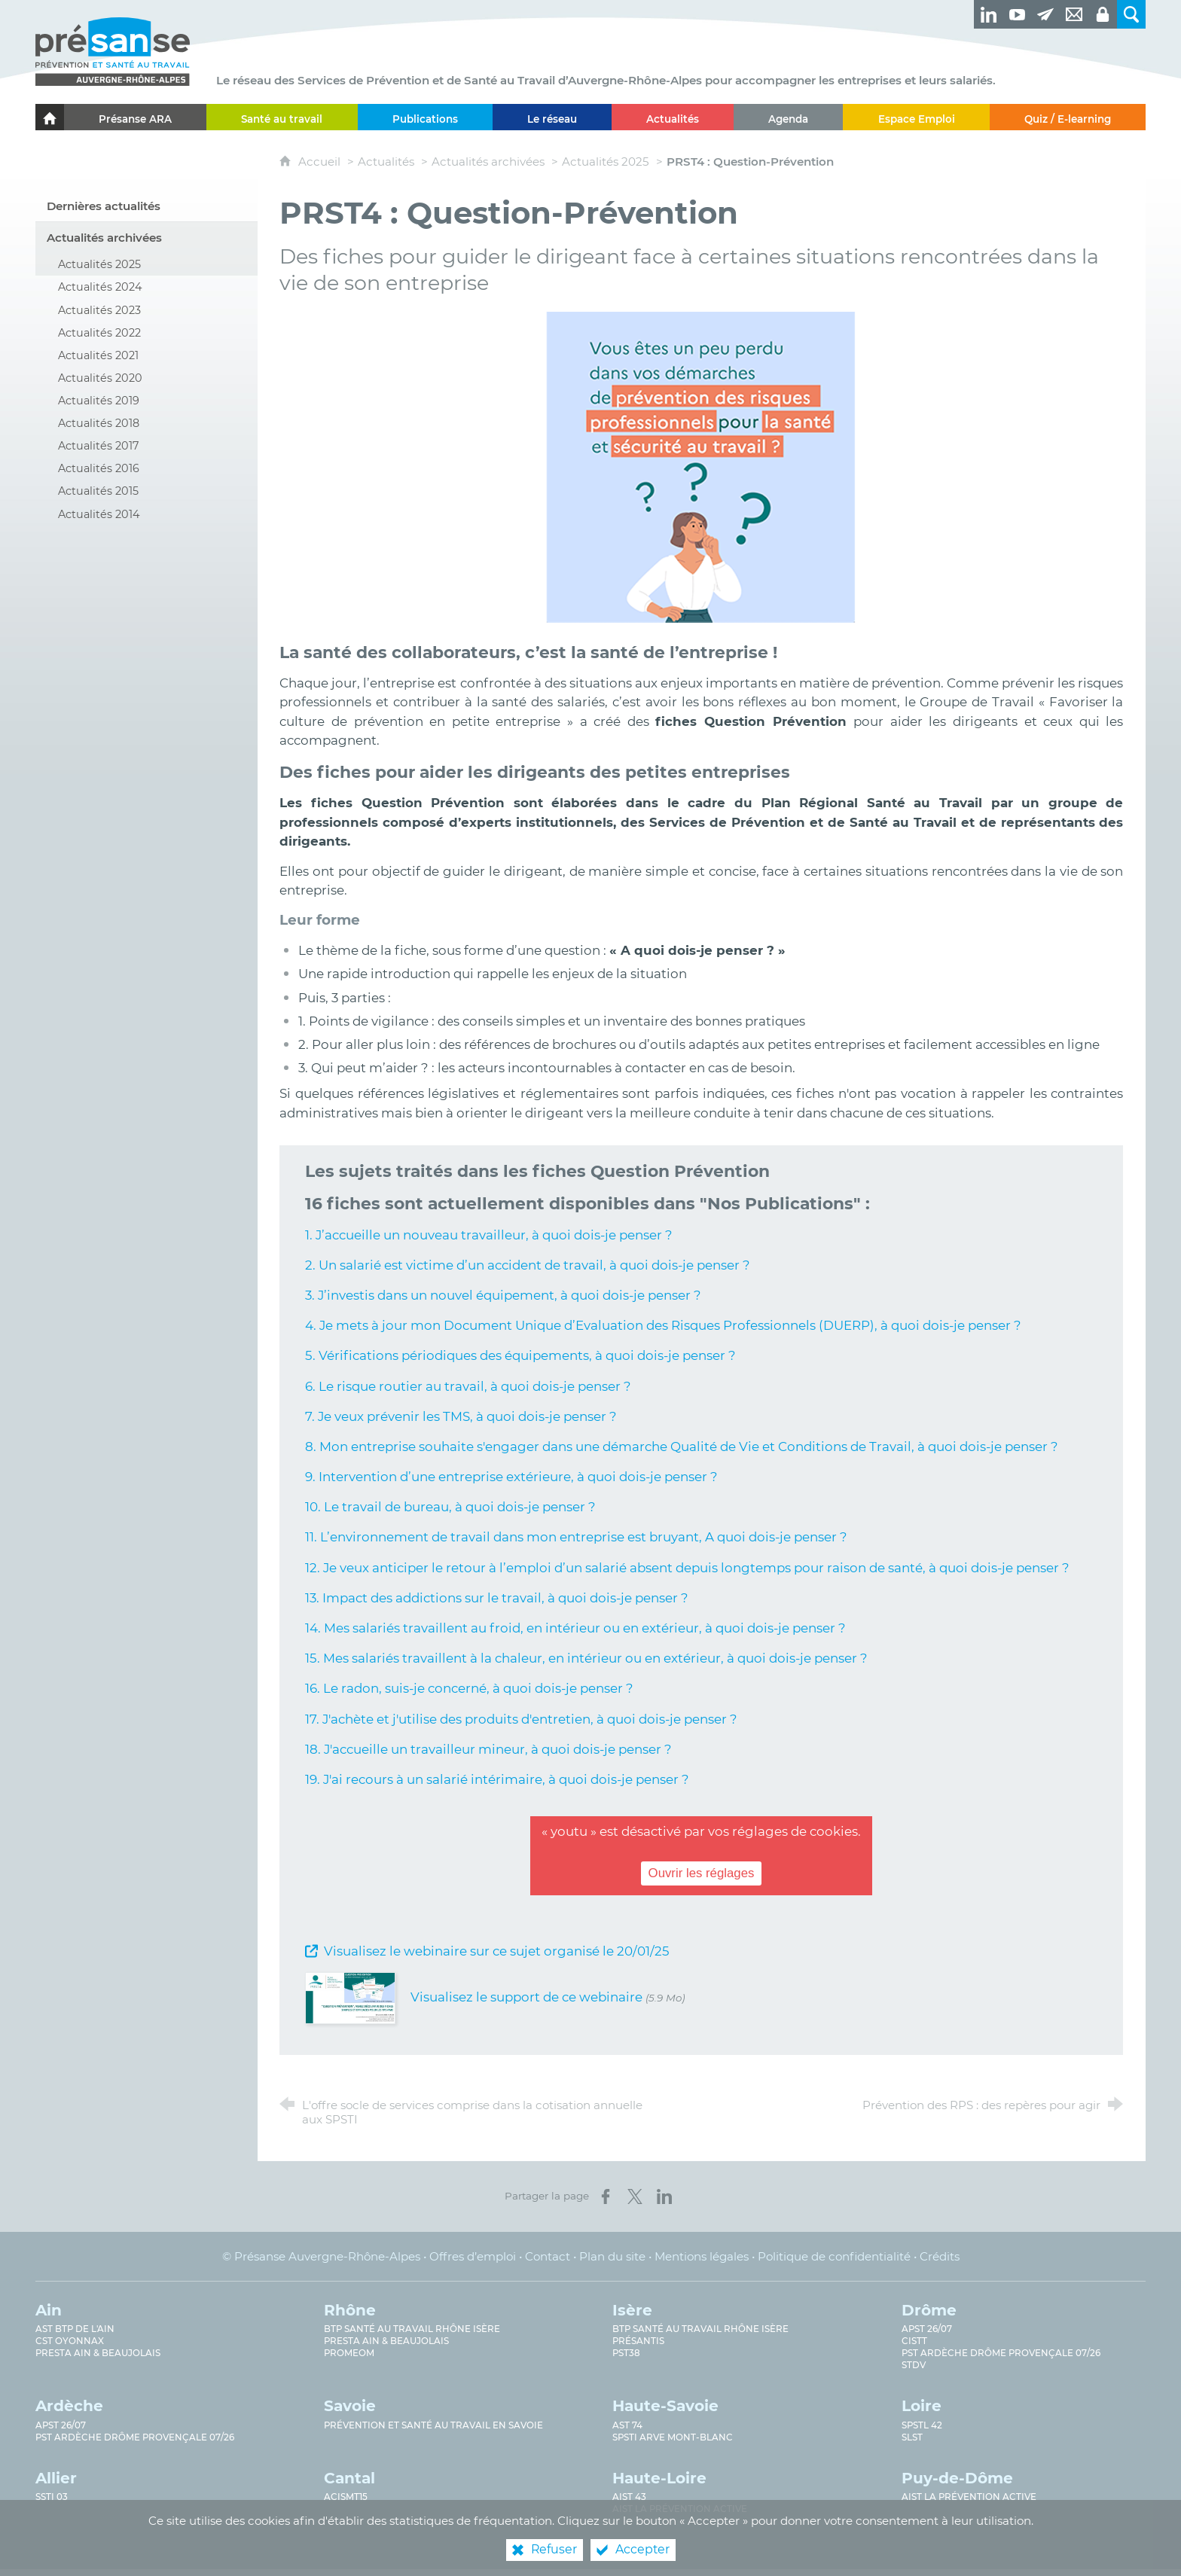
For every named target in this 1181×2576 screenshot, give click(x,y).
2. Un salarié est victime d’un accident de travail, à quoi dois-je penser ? (527, 1265)
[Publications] (425, 117)
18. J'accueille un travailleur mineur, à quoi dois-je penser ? (488, 1749)
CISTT (914, 2341)
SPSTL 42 (922, 2425)
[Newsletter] (1045, 14)
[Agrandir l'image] (701, 466)
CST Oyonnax (69, 2341)
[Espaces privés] (1102, 14)
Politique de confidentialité (834, 2256)
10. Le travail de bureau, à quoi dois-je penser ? (450, 1506)
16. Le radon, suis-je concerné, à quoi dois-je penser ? (469, 1688)
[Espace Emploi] (916, 117)
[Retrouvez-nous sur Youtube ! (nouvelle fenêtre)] (1016, 14)
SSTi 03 (51, 2497)
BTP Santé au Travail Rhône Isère (700, 2329)
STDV (914, 2365)
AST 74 (627, 2425)
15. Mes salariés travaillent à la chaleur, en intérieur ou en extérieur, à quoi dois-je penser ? (586, 1658)
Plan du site (612, 2256)
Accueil (320, 161)
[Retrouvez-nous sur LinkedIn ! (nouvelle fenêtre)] (988, 14)
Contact (547, 2256)
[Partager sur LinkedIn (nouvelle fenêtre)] (664, 2196)
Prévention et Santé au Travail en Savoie (433, 2425)
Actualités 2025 (605, 161)
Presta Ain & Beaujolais (97, 2353)
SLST (912, 2437)
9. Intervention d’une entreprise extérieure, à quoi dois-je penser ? (511, 1476)
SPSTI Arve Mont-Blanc (672, 2437)
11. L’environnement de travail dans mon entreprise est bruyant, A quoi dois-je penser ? (576, 1536)
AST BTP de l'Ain (74, 2329)
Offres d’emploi (472, 2256)
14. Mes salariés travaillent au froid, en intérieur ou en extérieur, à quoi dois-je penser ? (575, 1628)
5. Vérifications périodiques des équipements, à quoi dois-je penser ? (520, 1355)
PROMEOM (349, 2353)
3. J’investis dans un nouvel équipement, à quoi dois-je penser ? (503, 1295)
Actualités (386, 161)
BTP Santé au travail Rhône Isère (412, 2329)
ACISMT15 (346, 2497)
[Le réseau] (552, 117)
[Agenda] (788, 117)
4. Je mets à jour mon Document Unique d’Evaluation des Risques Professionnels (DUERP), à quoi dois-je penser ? (663, 1325)
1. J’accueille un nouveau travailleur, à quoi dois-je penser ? (489, 1234)
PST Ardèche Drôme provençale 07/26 (1001, 2353)
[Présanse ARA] (135, 117)
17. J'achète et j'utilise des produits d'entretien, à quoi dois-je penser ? (521, 1719)
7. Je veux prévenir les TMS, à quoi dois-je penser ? (461, 1416)
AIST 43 (629, 2497)
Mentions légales (702, 2256)
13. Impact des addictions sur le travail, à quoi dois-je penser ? (496, 1597)
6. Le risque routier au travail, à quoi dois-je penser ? (468, 1386)
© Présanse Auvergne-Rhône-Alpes (321, 2256)
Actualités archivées (488, 161)
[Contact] (1074, 14)
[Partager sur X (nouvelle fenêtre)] (635, 2196)
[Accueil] (49, 117)
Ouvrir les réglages (701, 1874)
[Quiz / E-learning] (1068, 117)
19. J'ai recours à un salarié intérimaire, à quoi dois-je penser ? (497, 1779)
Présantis (638, 2341)
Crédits (940, 2256)
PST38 (626, 2353)
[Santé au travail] (281, 117)
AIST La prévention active (679, 2509)
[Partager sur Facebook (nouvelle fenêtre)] (605, 2196)
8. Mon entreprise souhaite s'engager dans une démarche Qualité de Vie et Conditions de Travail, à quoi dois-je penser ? (681, 1446)
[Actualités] (673, 117)
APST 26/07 (927, 2329)
